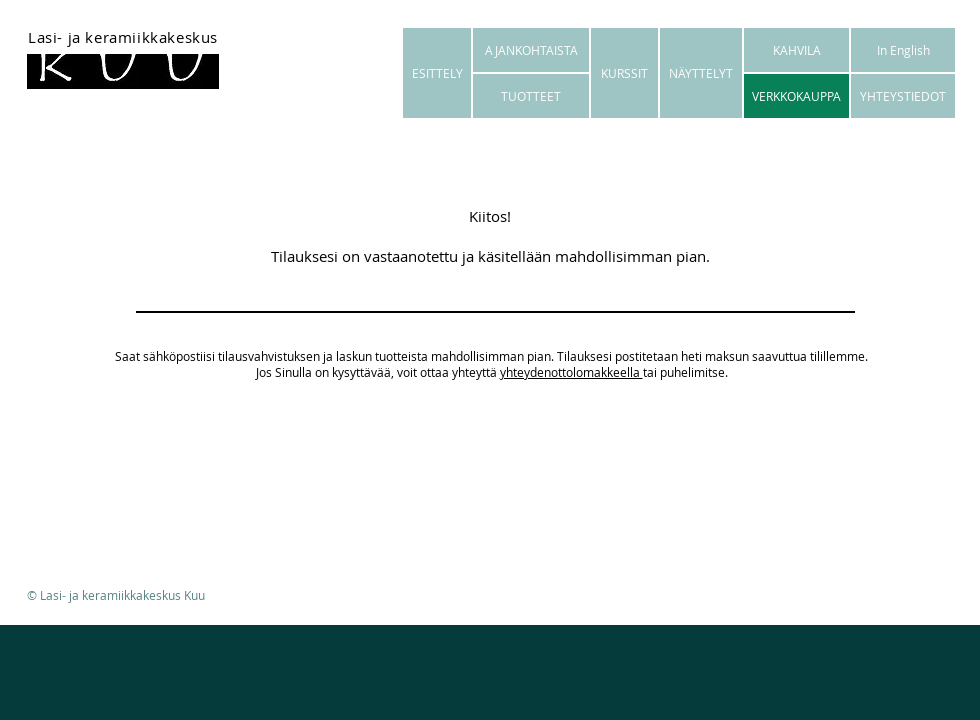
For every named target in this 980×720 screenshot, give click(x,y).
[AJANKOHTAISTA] (531, 50)
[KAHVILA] (796, 50)
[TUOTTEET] (531, 96)
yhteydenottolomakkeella (571, 372)
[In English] (903, 50)
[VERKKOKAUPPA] (796, 96)
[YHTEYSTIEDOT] (903, 96)
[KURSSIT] (624, 73)
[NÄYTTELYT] (701, 73)
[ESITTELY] (437, 73)
